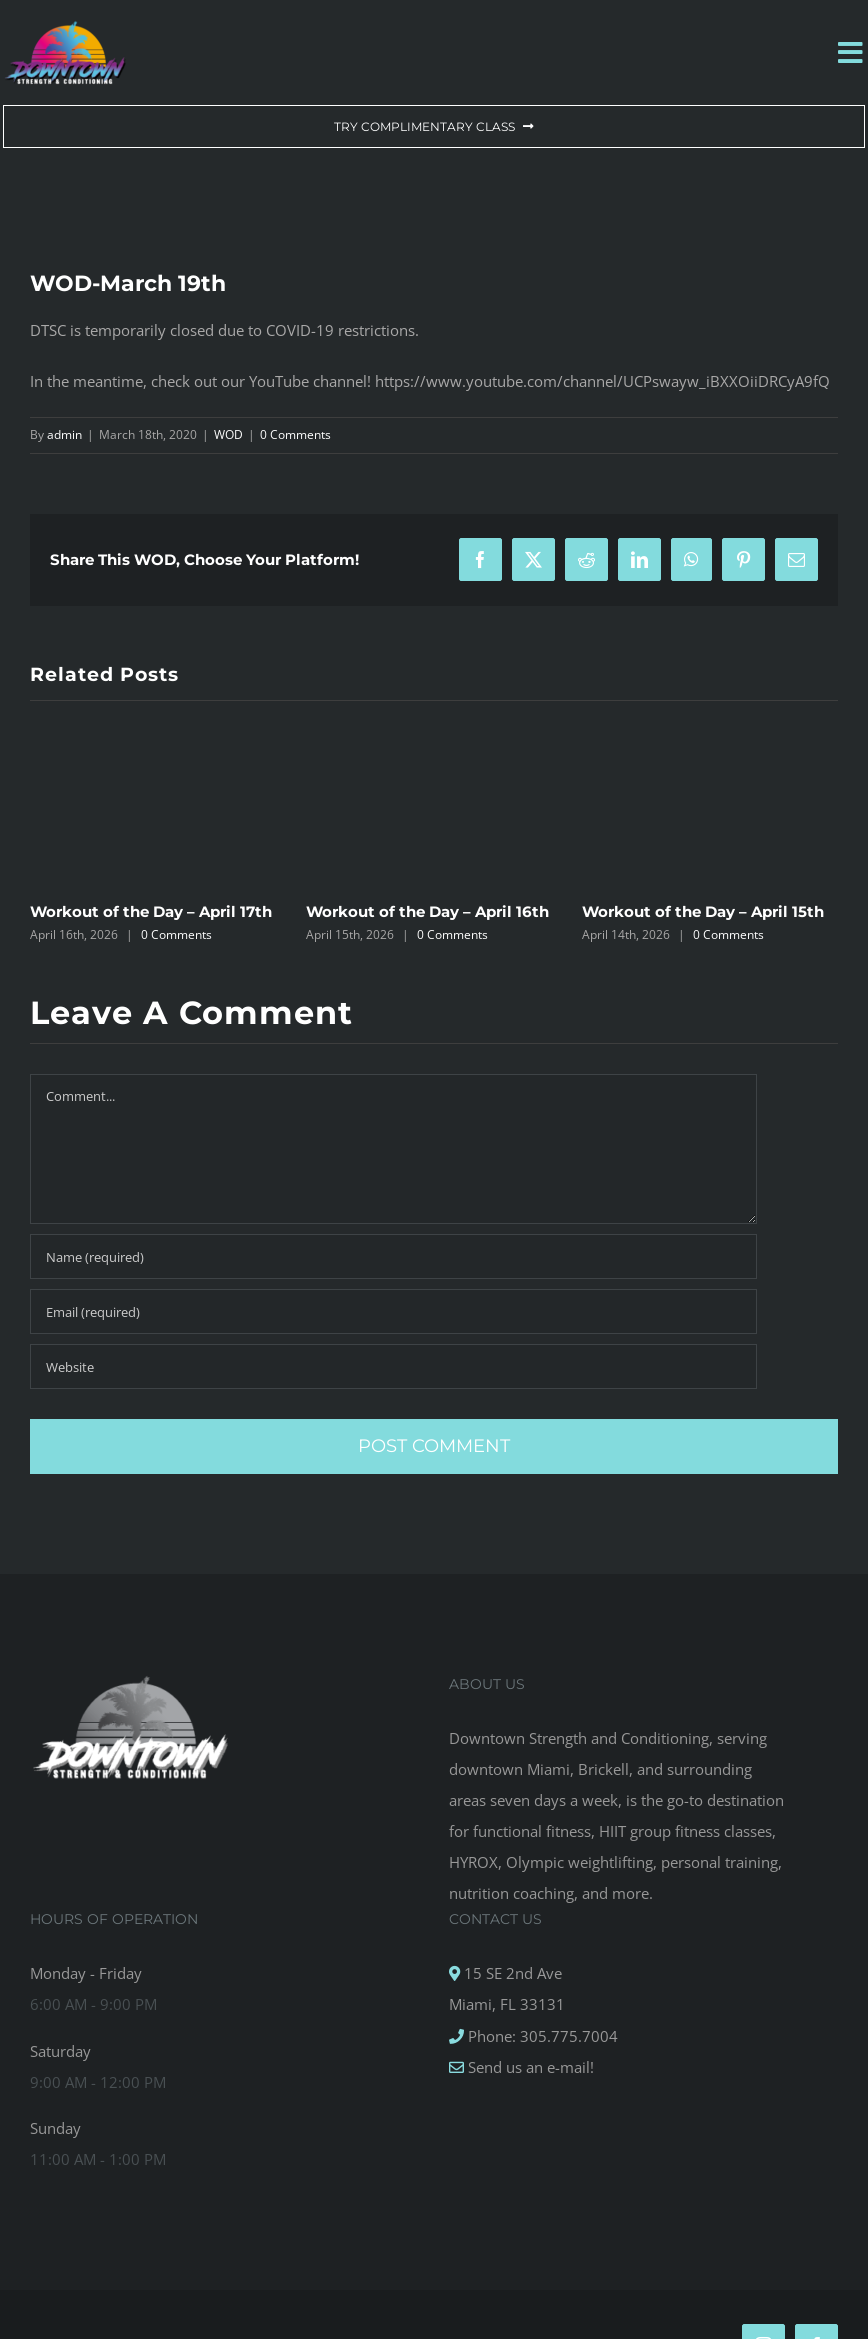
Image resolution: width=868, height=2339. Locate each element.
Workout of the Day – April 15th (703, 911)
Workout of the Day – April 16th (427, 911)
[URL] (393, 1366)
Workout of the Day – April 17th (151, 911)
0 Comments (295, 434)
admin (64, 434)
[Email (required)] (393, 1311)
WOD (228, 434)
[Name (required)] (393, 1256)
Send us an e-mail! (529, 2067)
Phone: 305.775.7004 (541, 2036)
